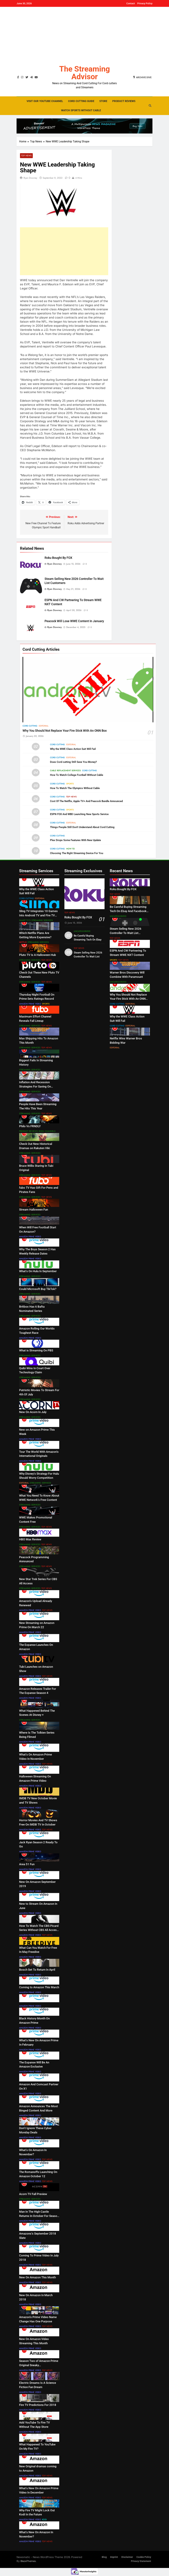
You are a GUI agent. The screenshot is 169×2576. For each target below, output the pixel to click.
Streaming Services (42, 920)
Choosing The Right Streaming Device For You (76, 853)
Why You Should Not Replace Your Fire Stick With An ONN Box (65, 730)
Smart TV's (25, 920)
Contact (130, 3)
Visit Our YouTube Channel (45, 101)
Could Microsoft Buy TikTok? (37, 1289)
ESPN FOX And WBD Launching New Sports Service (79, 814)
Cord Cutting (30, 725)
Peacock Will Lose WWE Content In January (74, 621)
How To (70, 848)
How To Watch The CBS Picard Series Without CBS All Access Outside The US (39, 1930)
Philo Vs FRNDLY (30, 1126)
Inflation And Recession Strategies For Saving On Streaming (35, 1086)
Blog (104, 2557)
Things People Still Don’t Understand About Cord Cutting (82, 827)
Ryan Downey (30, 178)
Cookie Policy (143, 2557)
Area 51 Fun (26, 1864)
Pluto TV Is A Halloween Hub (37, 955)
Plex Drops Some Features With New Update (75, 840)
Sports (70, 783)
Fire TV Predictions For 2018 (37, 2405)
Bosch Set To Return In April (37, 1969)
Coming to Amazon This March (39, 1987)
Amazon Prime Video (30, 1003)
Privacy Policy (144, 3)
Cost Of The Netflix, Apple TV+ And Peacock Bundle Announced (86, 801)
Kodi (44, 2519)
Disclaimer (127, 2557)
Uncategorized (82, 931)
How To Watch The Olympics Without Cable (75, 788)
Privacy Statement (141, 2561)
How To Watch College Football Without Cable (76, 775)
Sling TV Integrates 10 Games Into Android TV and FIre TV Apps (38, 915)
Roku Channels (47, 1131)
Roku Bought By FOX (58, 557)
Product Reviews (123, 101)
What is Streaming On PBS (36, 1350)
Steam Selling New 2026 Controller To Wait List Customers (88, 956)
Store (103, 101)
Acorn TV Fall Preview (33, 2194)
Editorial (43, 725)
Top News (26, 155)
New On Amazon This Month (37, 2277)
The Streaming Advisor (84, 72)
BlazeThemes (28, 2561)
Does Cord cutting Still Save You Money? (73, 762)
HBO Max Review (30, 1539)
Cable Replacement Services (65, 770)
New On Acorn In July (32, 1412)
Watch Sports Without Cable (81, 110)
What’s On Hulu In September (38, 1271)
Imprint (114, 2557)
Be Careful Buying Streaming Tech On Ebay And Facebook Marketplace (128, 911)
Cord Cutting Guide (81, 101)
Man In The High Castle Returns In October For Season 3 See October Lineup (39, 2216)
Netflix (23, 942)
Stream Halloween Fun (33, 1209)
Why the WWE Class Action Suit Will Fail (73, 748)
